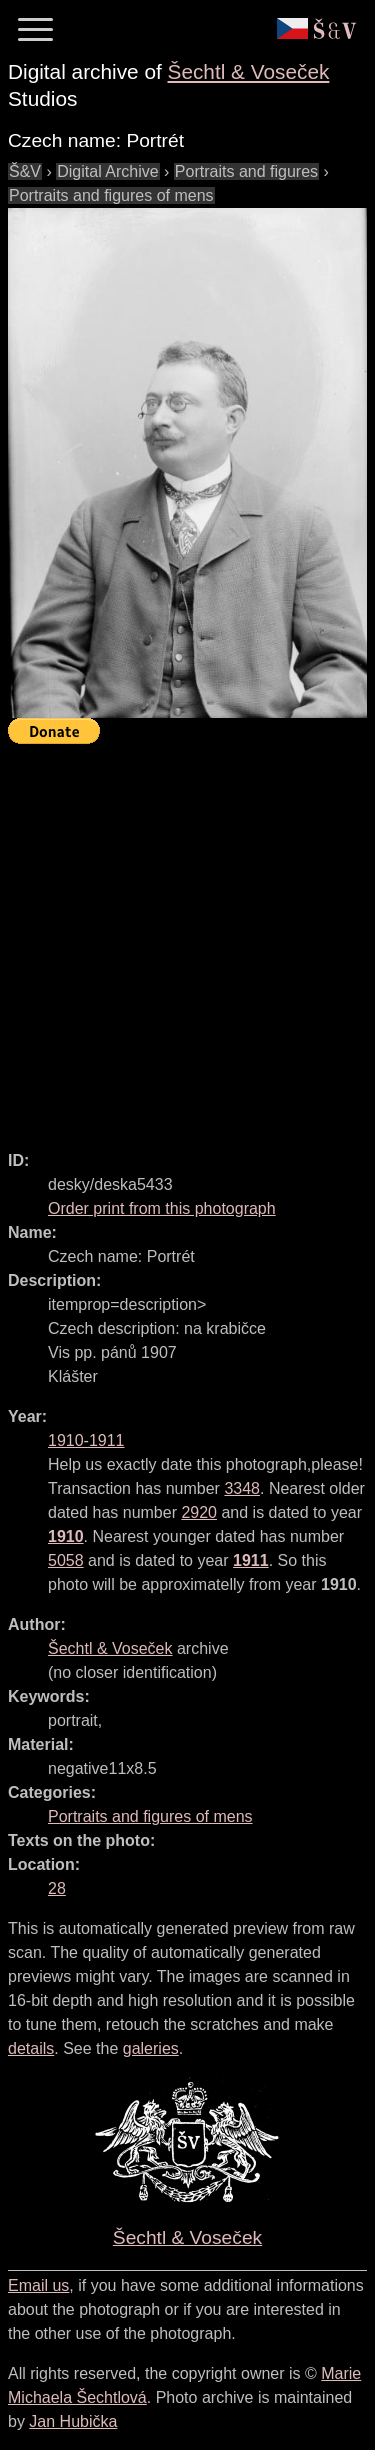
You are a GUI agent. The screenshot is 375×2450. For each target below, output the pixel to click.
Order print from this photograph (162, 1208)
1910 (66, 1536)
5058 (66, 1560)
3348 (242, 1488)
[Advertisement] (187, 938)
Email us (38, 2285)
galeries (151, 2048)
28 (57, 1888)
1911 (251, 1560)
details (31, 2048)
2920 (199, 1512)
